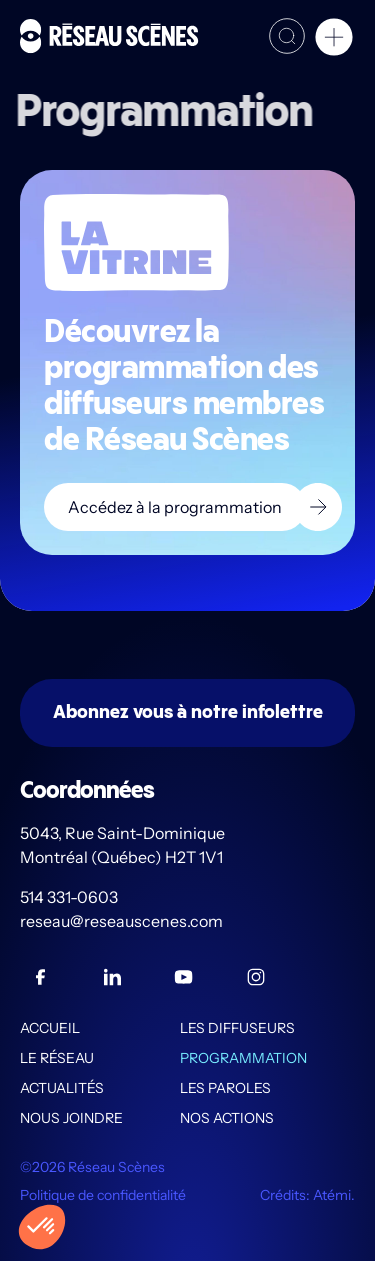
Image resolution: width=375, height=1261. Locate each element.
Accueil (50, 1028)
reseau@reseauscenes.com (123, 921)
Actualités (62, 1088)
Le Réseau (57, 1058)
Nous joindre (71, 1118)
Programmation (243, 1058)
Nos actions (227, 1118)
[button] (334, 40)
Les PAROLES (225, 1088)
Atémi (332, 1195)
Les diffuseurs (237, 1028)
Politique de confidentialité (103, 1195)
